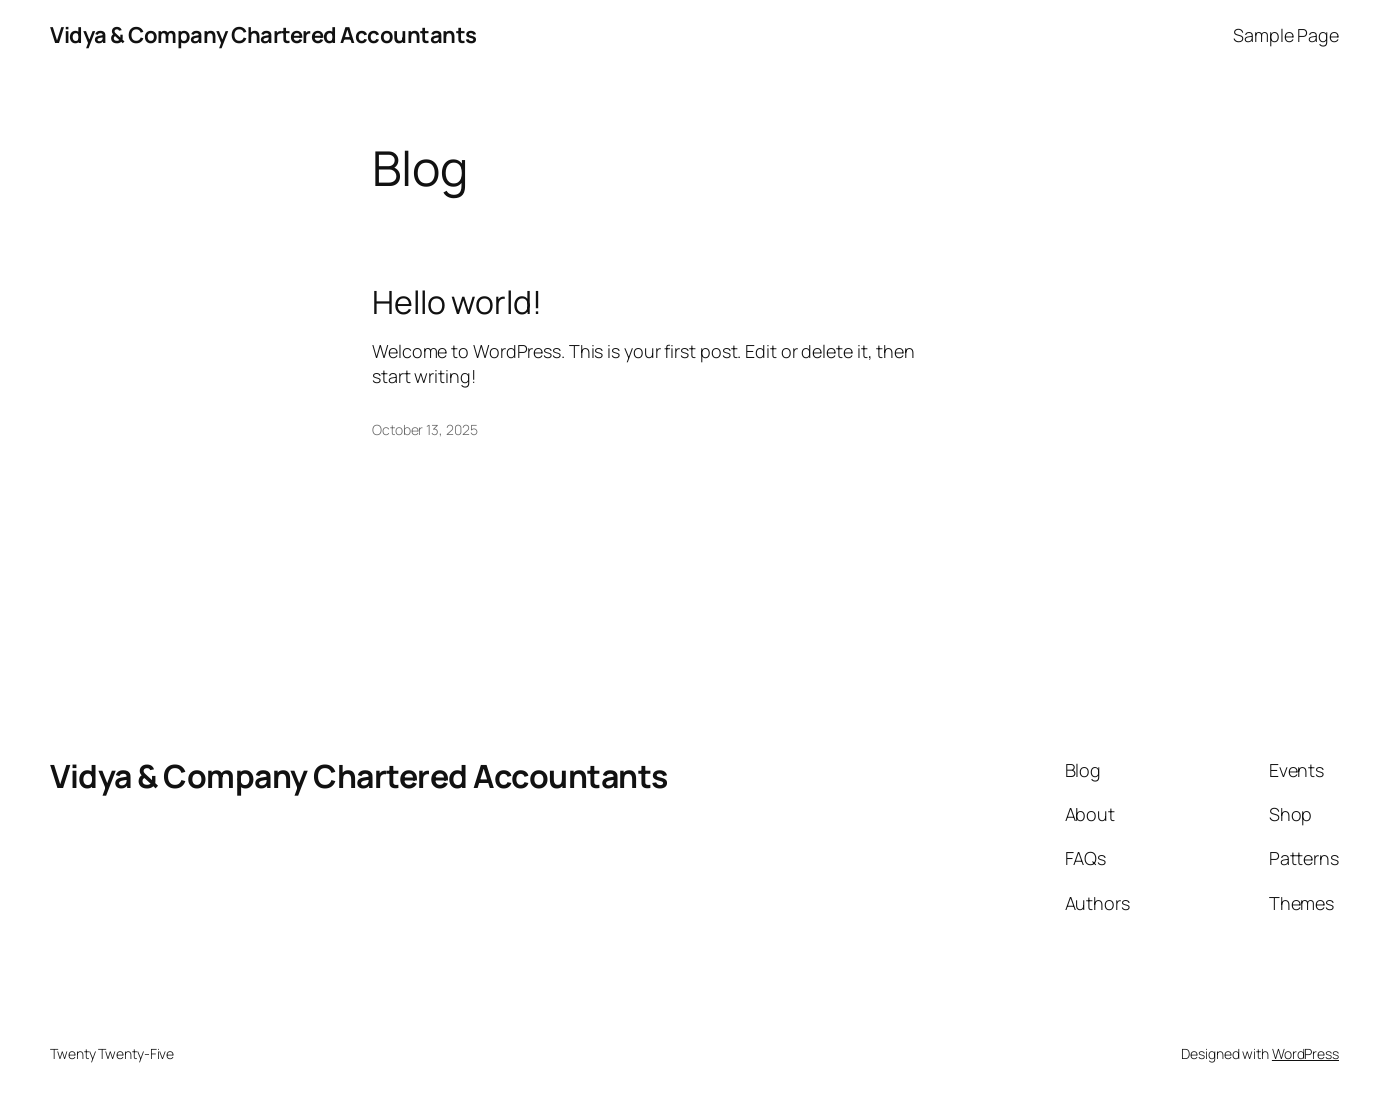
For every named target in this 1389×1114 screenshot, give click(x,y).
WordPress (1305, 1053)
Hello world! (457, 302)
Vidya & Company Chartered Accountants (263, 35)
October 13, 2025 (424, 429)
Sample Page (1286, 35)
